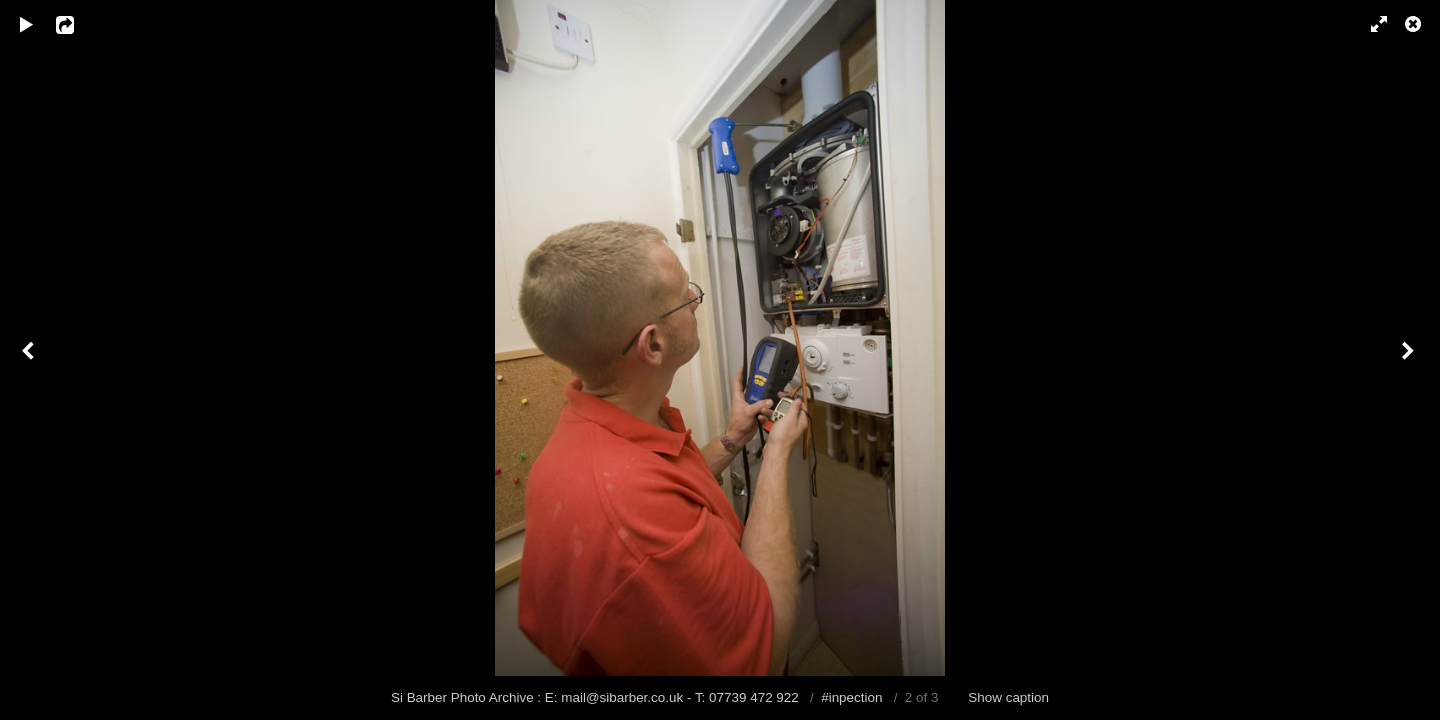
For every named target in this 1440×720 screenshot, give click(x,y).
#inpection (851, 697)
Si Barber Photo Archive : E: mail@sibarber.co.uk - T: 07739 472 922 (597, 697)
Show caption (1008, 697)
